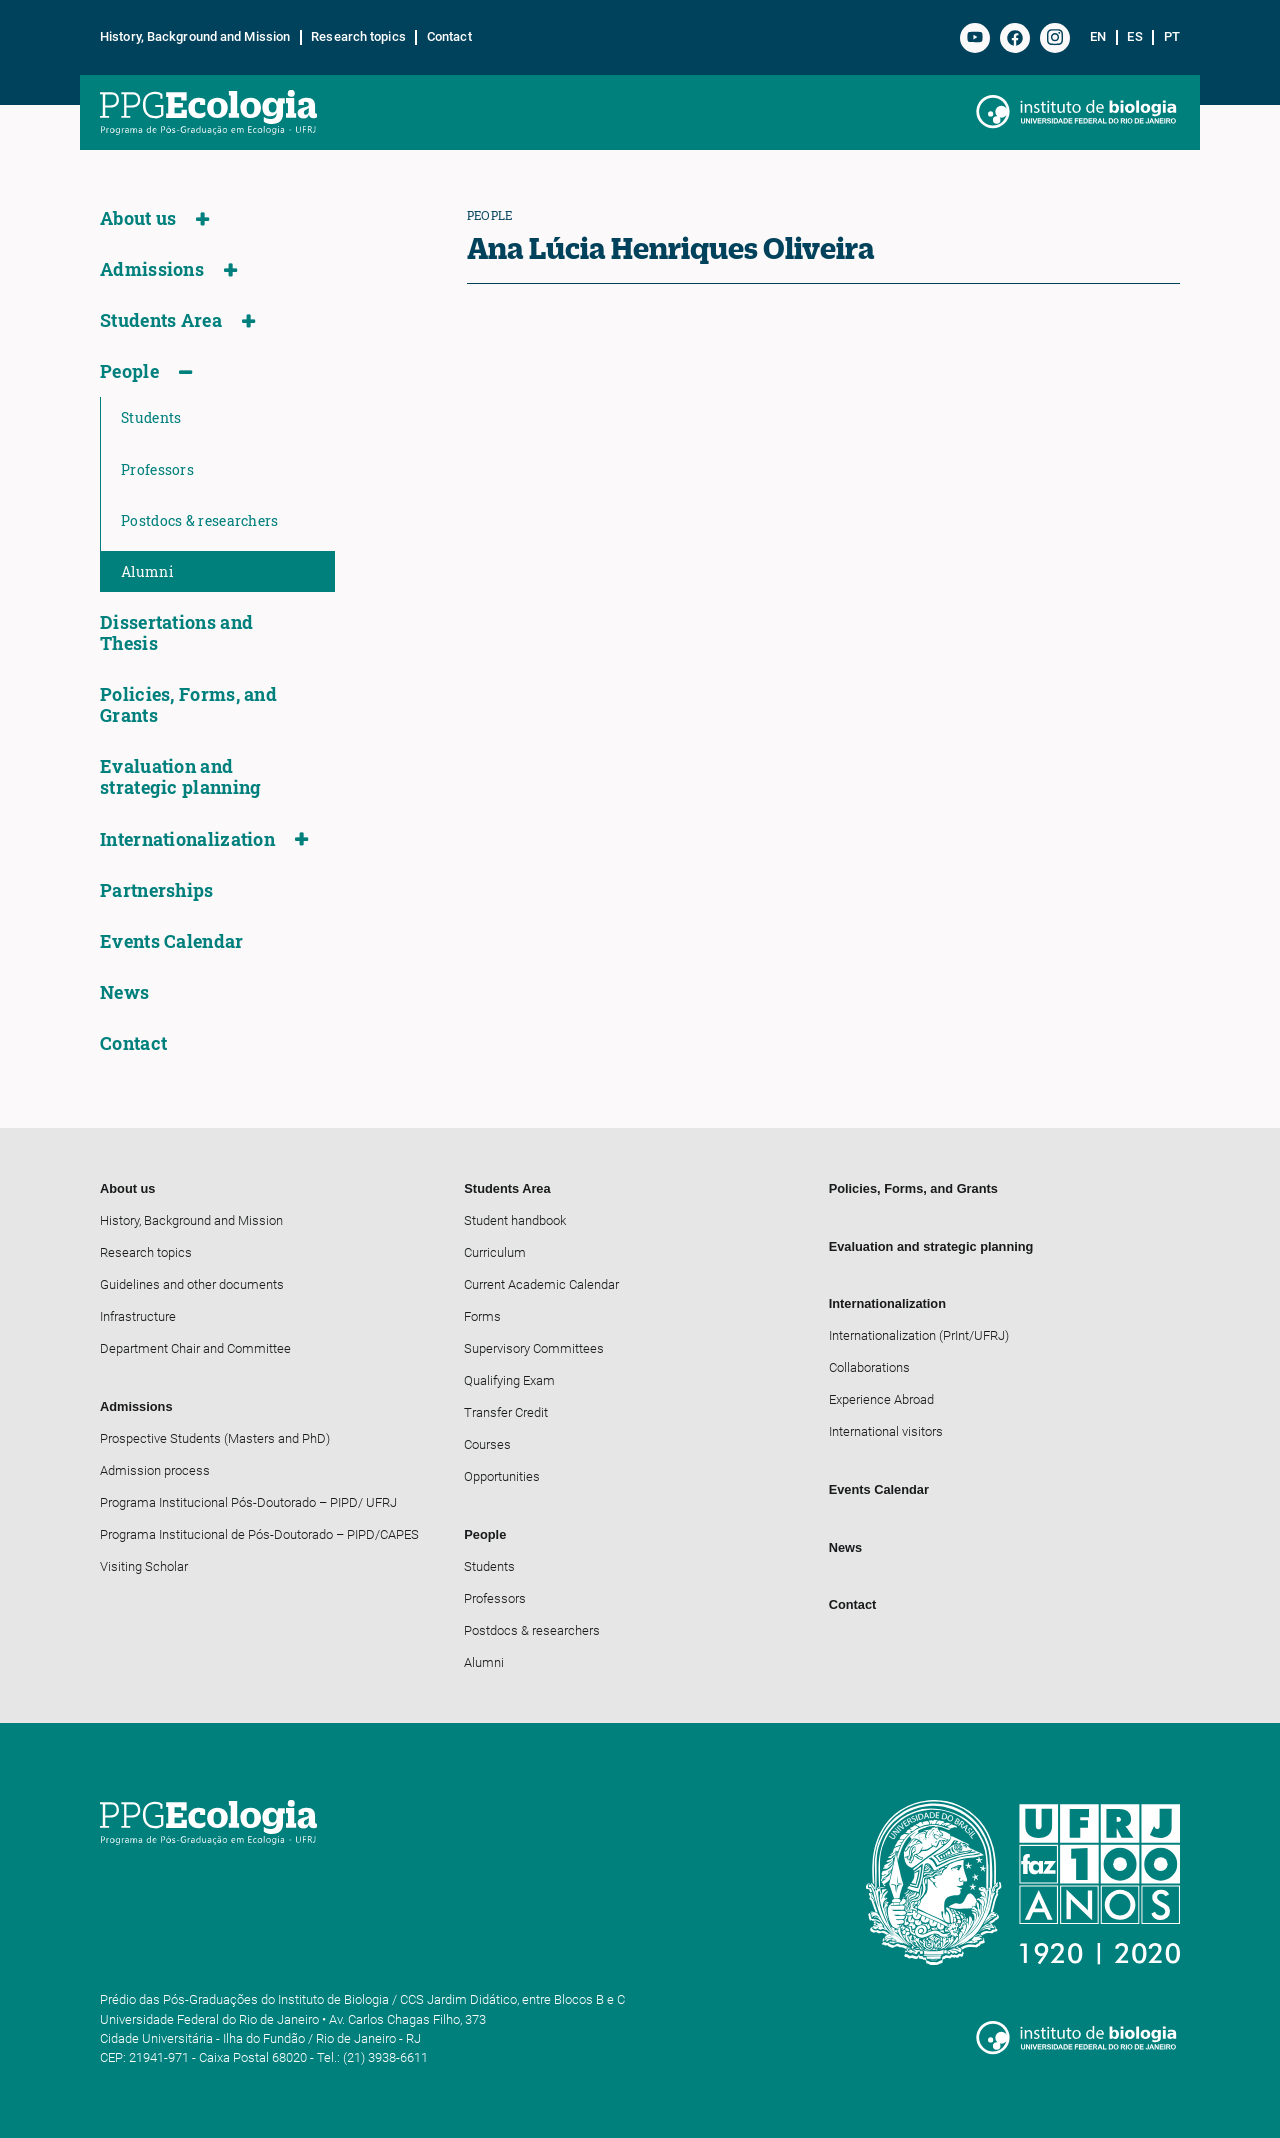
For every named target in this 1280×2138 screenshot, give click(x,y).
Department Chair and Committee (195, 1348)
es (1134, 37)
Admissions (152, 269)
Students (151, 417)
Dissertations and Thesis (176, 633)
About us (138, 218)
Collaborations (869, 1367)
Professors (157, 469)
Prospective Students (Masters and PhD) (215, 1438)
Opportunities (502, 1476)
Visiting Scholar (144, 1566)
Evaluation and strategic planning (180, 777)
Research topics (358, 37)
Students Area (161, 320)
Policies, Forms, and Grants (188, 705)
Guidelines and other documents (192, 1284)
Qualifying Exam (509, 1380)
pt (1172, 37)
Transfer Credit (506, 1412)
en (1098, 37)
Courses (487, 1444)
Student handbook (515, 1220)
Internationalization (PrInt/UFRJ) (919, 1335)
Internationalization (187, 839)
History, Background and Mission (195, 37)
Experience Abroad (881, 1399)
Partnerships (157, 890)
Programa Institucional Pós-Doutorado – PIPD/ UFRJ (248, 1502)
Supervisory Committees (534, 1348)
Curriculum (495, 1252)
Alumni (147, 571)
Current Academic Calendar (541, 1284)
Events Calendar (172, 941)
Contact (449, 37)
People (129, 371)
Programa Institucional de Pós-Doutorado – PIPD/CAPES (259, 1534)
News (124, 992)
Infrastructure (138, 1316)
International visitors (886, 1431)
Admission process (155, 1470)
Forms (482, 1316)
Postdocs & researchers (200, 520)
